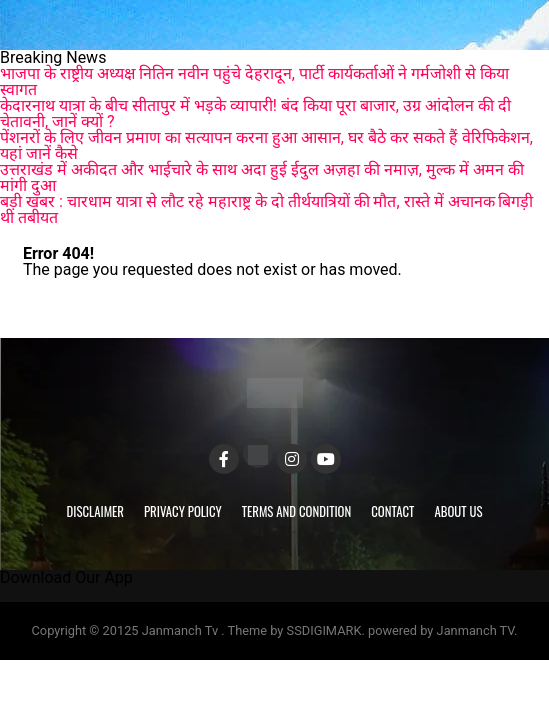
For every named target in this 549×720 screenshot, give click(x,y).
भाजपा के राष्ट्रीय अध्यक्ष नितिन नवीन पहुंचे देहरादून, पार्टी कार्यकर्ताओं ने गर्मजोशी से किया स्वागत (254, 81)
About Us (458, 511)
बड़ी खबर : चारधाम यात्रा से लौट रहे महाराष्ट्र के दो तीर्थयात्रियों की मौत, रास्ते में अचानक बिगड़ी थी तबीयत (267, 209)
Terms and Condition (297, 511)
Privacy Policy (183, 511)
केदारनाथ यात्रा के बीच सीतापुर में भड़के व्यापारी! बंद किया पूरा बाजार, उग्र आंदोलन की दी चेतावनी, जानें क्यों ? (255, 113)
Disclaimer (95, 511)
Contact (392, 511)
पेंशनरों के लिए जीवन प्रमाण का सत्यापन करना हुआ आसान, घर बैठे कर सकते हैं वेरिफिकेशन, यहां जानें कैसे (266, 145)
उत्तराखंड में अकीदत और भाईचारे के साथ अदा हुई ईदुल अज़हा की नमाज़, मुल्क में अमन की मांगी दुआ (262, 177)
